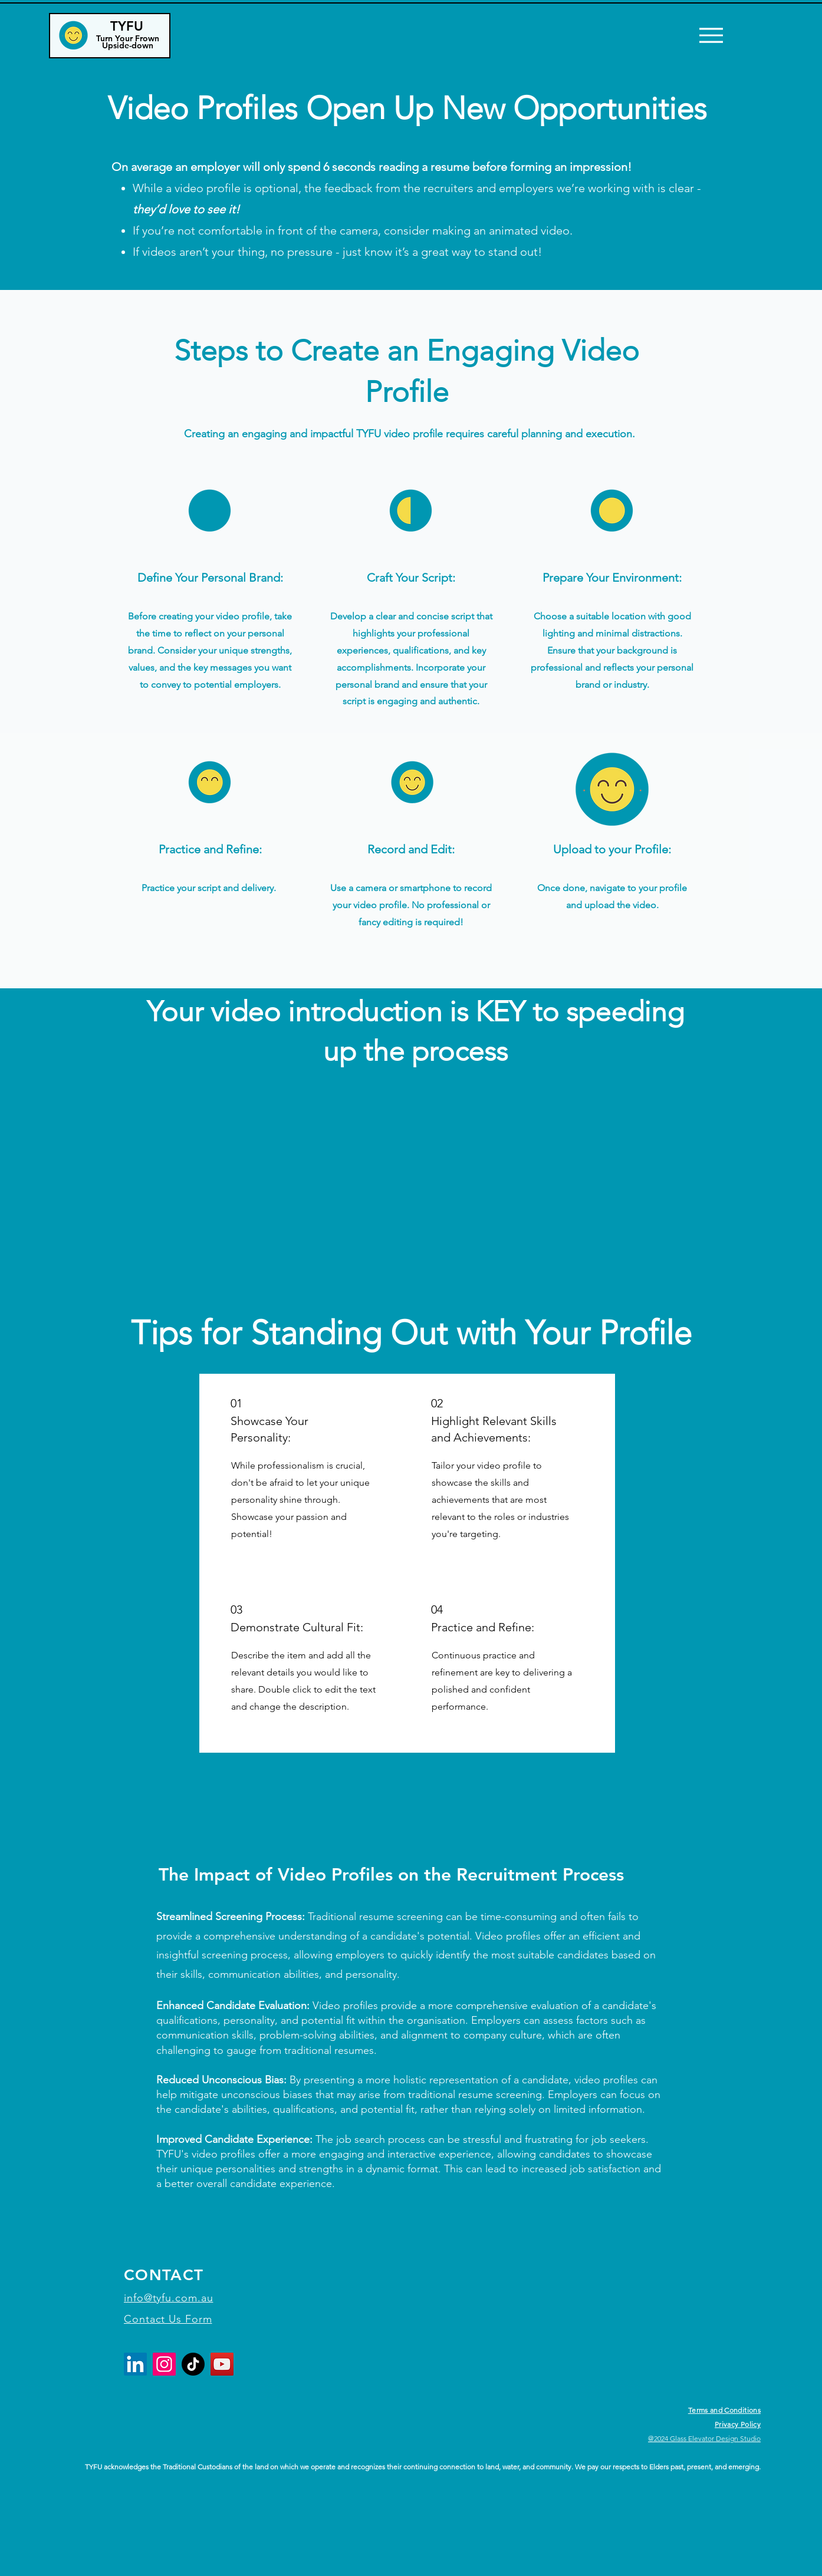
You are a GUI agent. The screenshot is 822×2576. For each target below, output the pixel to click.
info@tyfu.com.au (168, 2297)
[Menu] (711, 35)
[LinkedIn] (135, 2364)
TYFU (126, 26)
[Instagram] (164, 2364)
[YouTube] (222, 2364)
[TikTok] (193, 2364)
